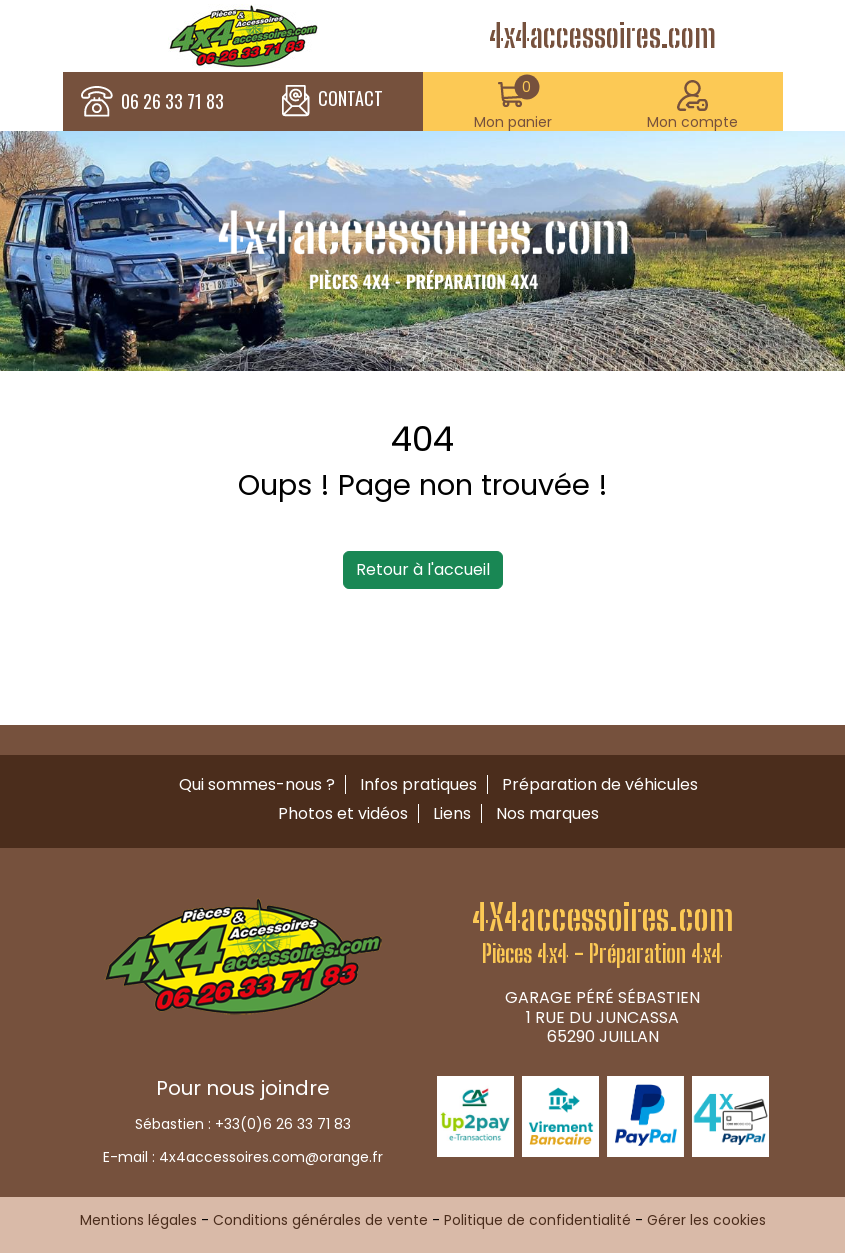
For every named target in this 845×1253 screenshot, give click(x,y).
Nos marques (547, 813)
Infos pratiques (418, 784)
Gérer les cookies (706, 1220)
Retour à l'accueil (423, 569)
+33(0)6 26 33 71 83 (283, 1124)
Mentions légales (138, 1220)
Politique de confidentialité (537, 1220)
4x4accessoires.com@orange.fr (271, 1157)
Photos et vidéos (343, 813)
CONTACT (332, 101)
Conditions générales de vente (320, 1220)
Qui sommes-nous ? (257, 784)
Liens (452, 813)
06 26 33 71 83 (172, 102)
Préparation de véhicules (600, 784)
